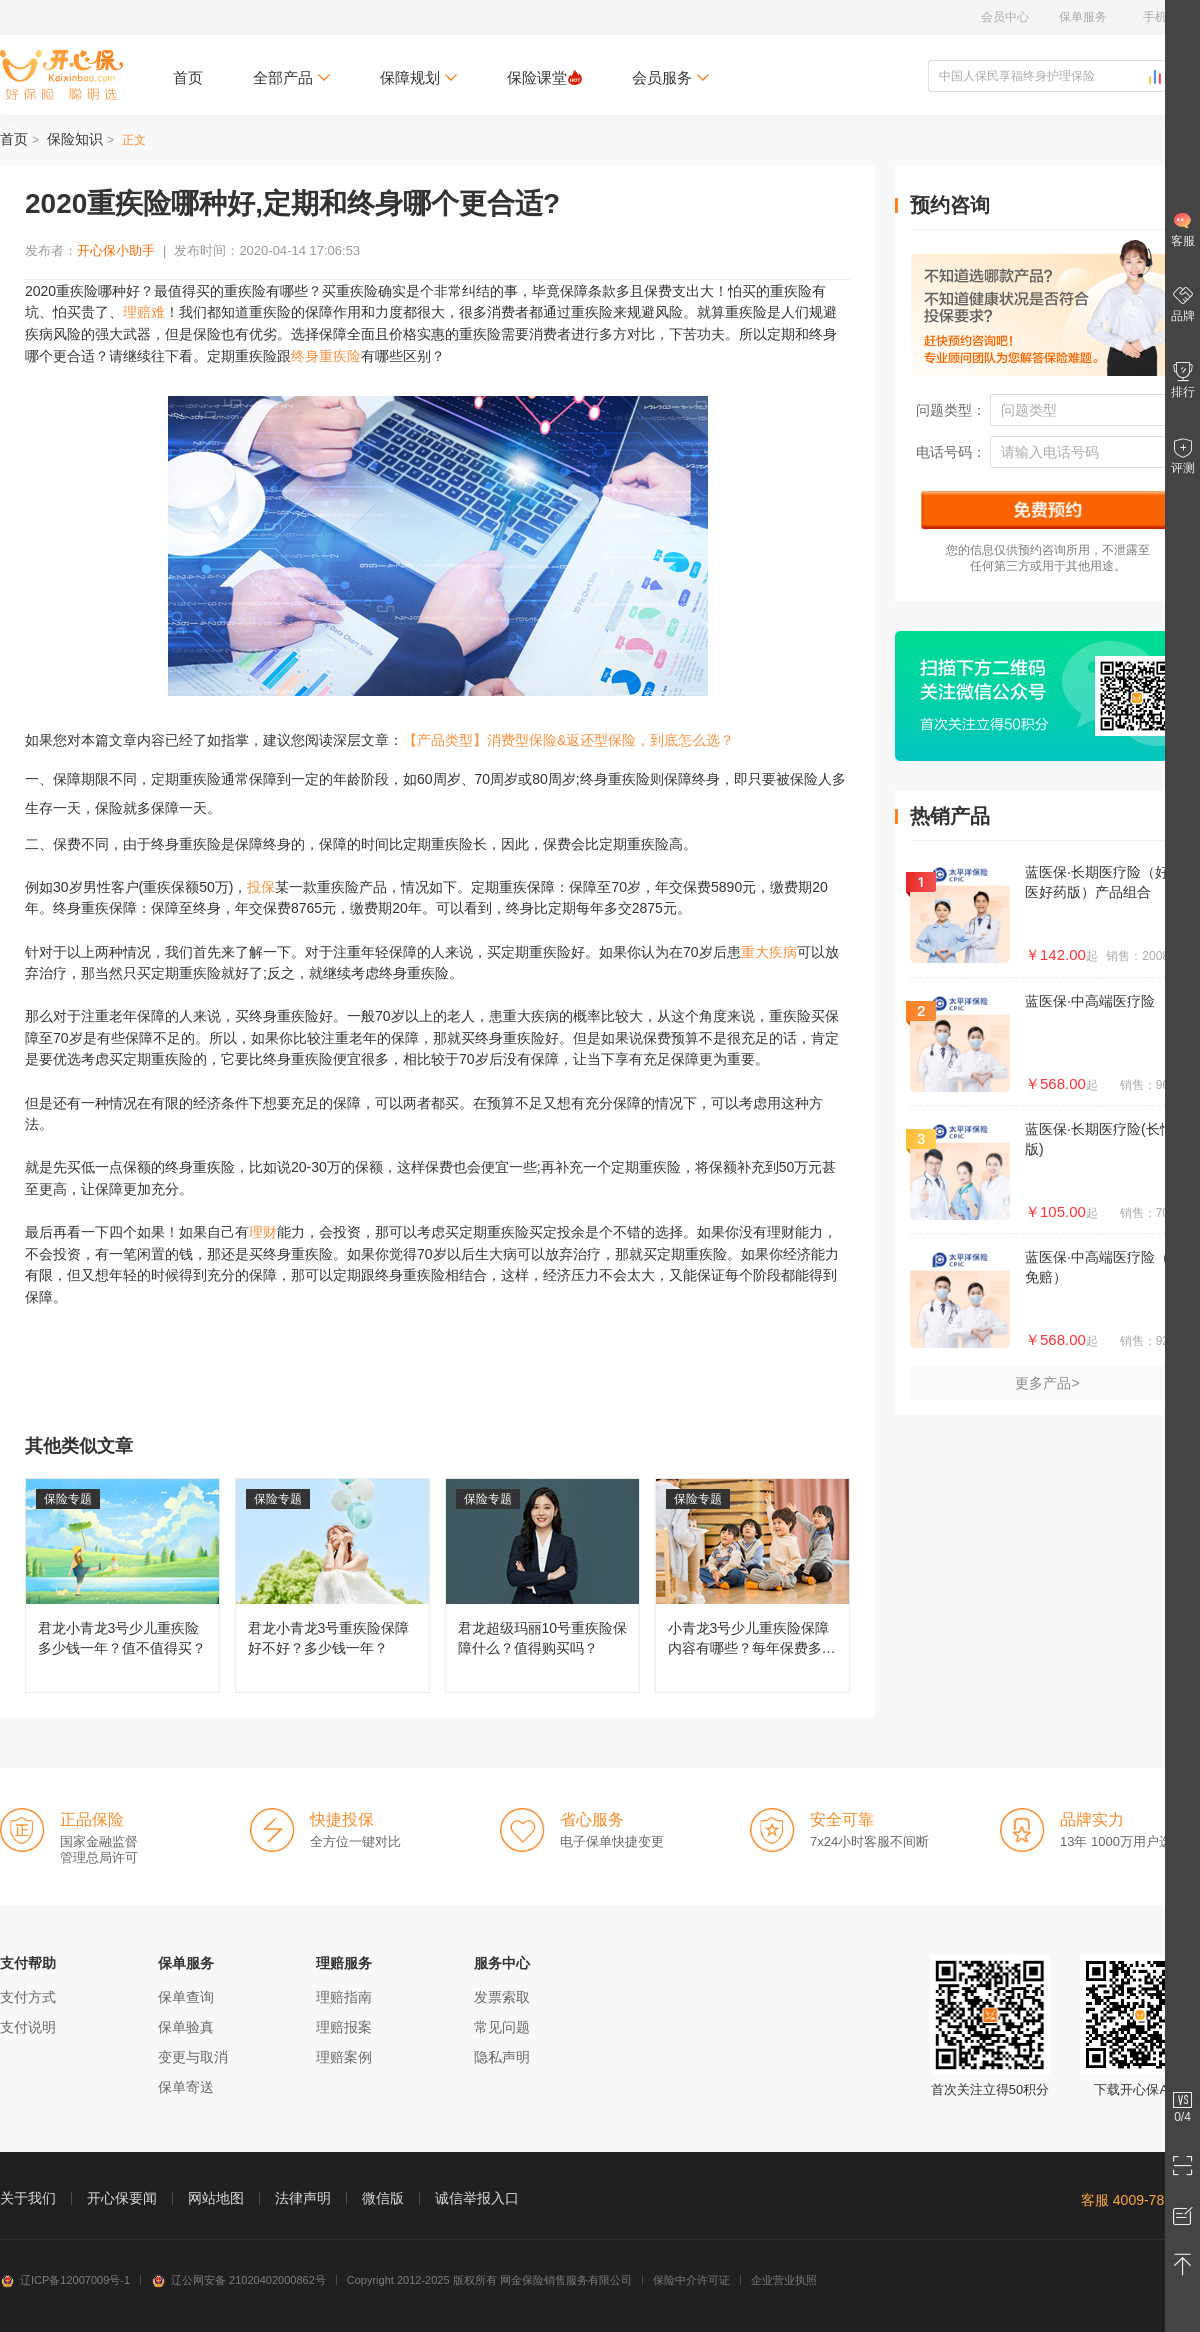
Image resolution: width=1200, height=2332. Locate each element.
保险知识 (75, 139)
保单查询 (186, 1997)
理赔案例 (344, 2057)
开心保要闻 (122, 2198)
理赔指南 (344, 1997)
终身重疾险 (326, 356)
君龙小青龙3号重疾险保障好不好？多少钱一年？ (332, 1585)
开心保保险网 (61, 75)
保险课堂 (544, 77)
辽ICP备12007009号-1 (65, 2280)
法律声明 (303, 2198)
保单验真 (186, 2027)
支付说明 (28, 2027)
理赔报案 (344, 2027)
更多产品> (1047, 1383)
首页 (188, 77)
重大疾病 (769, 952)
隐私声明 (502, 2057)
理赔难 (144, 312)
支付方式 (28, 1997)
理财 (263, 1232)
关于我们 (28, 2198)
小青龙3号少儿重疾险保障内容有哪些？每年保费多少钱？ (752, 1585)
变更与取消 (193, 2057)
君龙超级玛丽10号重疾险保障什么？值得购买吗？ (542, 1585)
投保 (261, 887)
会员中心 (1005, 17)
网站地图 (216, 2198)
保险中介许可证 (691, 2280)
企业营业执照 (784, 2280)
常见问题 (502, 2027)
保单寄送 (186, 2087)
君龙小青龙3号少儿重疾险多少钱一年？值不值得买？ (122, 1585)
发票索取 (502, 1997)
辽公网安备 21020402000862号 (238, 2280)
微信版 (383, 2198)
